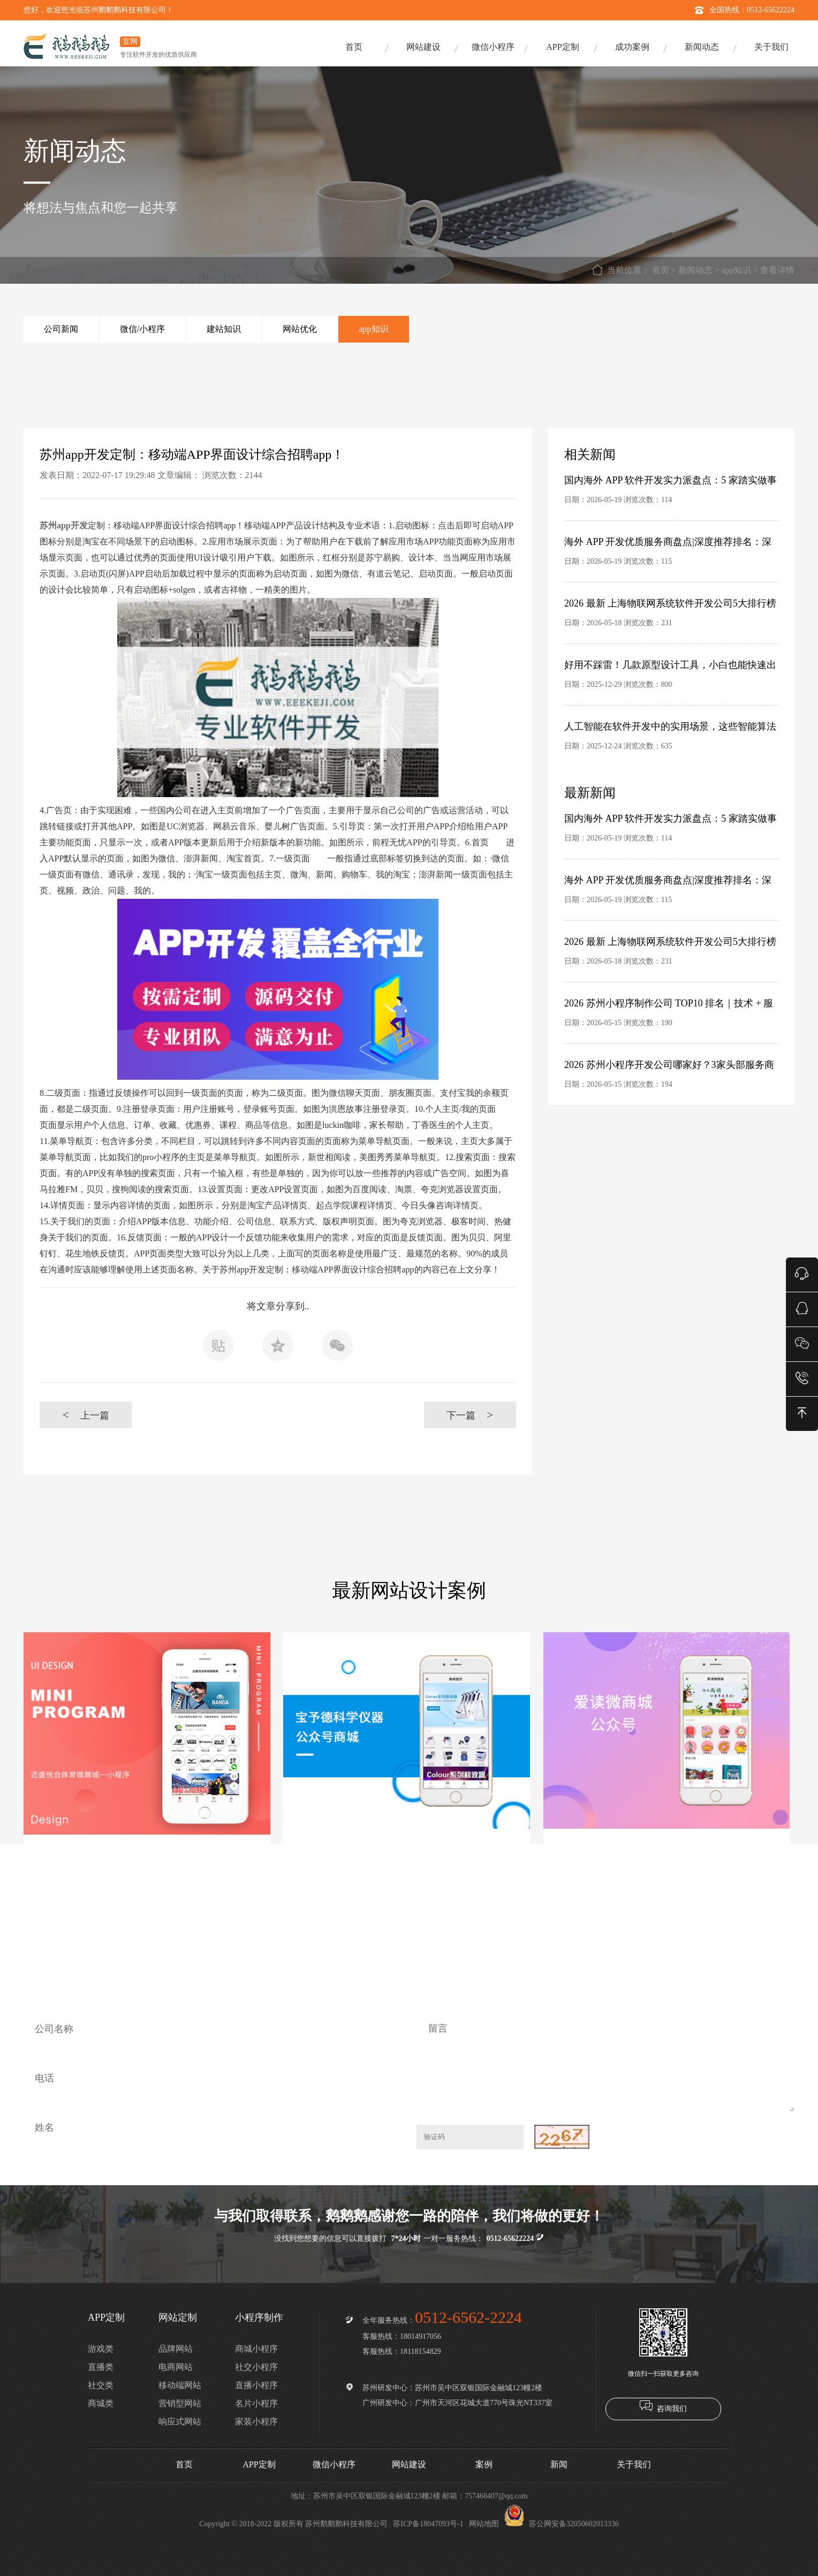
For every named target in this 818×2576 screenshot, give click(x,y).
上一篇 (85, 1414)
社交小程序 (256, 2367)
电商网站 (175, 2367)
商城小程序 (256, 2348)
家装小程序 (256, 2421)
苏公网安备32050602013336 (561, 2524)
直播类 (100, 2367)
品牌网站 (175, 2348)
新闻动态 (702, 46)
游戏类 (100, 2348)
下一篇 (469, 1414)
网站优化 (300, 329)
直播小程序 (256, 2385)
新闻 (558, 2464)
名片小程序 (256, 2403)
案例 (484, 2464)
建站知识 (224, 329)
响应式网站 (179, 2421)
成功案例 (632, 46)
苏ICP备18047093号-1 (428, 2524)
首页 (353, 46)
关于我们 (771, 46)
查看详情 (777, 270)
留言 (605, 2061)
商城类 (100, 2403)
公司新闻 (61, 329)
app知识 (736, 270)
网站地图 (484, 2524)
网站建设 (423, 46)
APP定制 (562, 46)
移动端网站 (179, 2385)
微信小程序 (493, 46)
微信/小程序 (142, 329)
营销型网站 (179, 2403)
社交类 (100, 2385)
